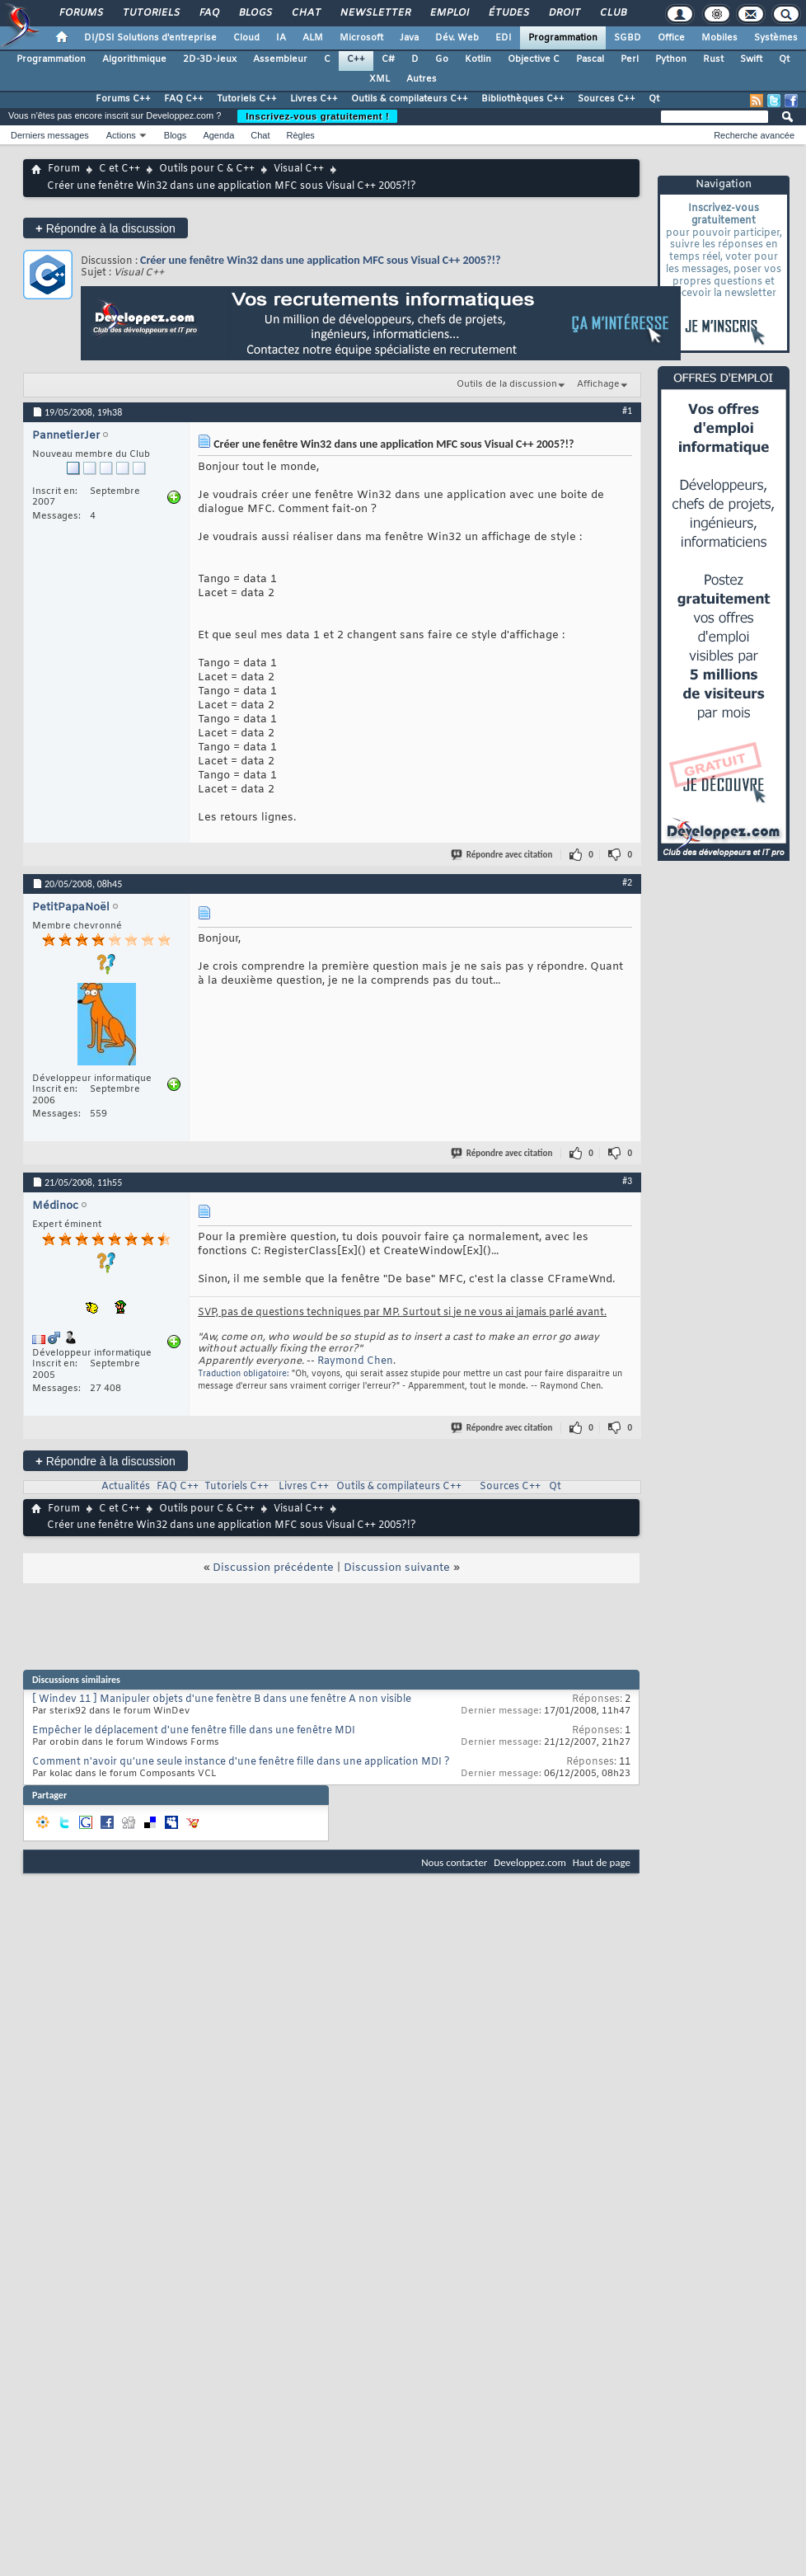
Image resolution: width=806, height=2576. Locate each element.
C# (388, 59)
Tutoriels (150, 13)
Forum (64, 169)
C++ (356, 59)
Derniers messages (50, 135)
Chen (380, 1361)
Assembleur (280, 59)
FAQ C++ (184, 99)
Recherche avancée (754, 135)
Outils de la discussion (507, 384)
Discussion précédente (273, 1568)
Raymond (340, 1361)
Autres (421, 79)
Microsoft (361, 38)
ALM (312, 38)
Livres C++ (314, 99)
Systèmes (776, 38)
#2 (627, 882)
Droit (563, 13)
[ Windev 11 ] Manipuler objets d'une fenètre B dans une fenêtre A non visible (221, 1699)
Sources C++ (606, 99)
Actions (121, 135)
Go (441, 59)
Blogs (255, 13)
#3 (627, 1181)
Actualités (125, 1486)
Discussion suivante (397, 1568)
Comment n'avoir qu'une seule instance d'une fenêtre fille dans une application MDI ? (241, 1762)
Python (671, 59)
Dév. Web (457, 38)
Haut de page (601, 1862)
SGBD (627, 38)
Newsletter (374, 13)
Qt (784, 59)
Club (612, 13)
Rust (713, 59)
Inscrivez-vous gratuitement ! (317, 116)
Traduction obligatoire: (243, 1374)
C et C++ (119, 169)
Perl (630, 59)
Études (508, 13)
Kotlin (478, 59)
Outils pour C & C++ (207, 169)
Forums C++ (123, 99)
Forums (80, 13)
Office (671, 38)
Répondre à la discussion (105, 228)
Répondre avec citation (502, 854)
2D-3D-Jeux (210, 59)
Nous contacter (454, 1862)
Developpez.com (530, 1862)
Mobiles (719, 38)
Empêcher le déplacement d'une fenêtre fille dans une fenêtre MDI (193, 1730)
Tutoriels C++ (247, 99)
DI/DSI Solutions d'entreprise (150, 38)
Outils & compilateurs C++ (409, 99)
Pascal (590, 59)
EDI (503, 38)
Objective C (534, 59)
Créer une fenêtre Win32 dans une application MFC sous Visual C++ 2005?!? (320, 260)
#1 (627, 410)
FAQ (208, 13)
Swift (751, 59)
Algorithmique (134, 59)
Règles (301, 135)
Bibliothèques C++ (523, 99)
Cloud (246, 38)
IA (281, 38)
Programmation (562, 38)
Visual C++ (299, 169)
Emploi (449, 13)
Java (409, 38)
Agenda (218, 135)
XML (379, 79)
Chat (305, 13)
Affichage (598, 384)
